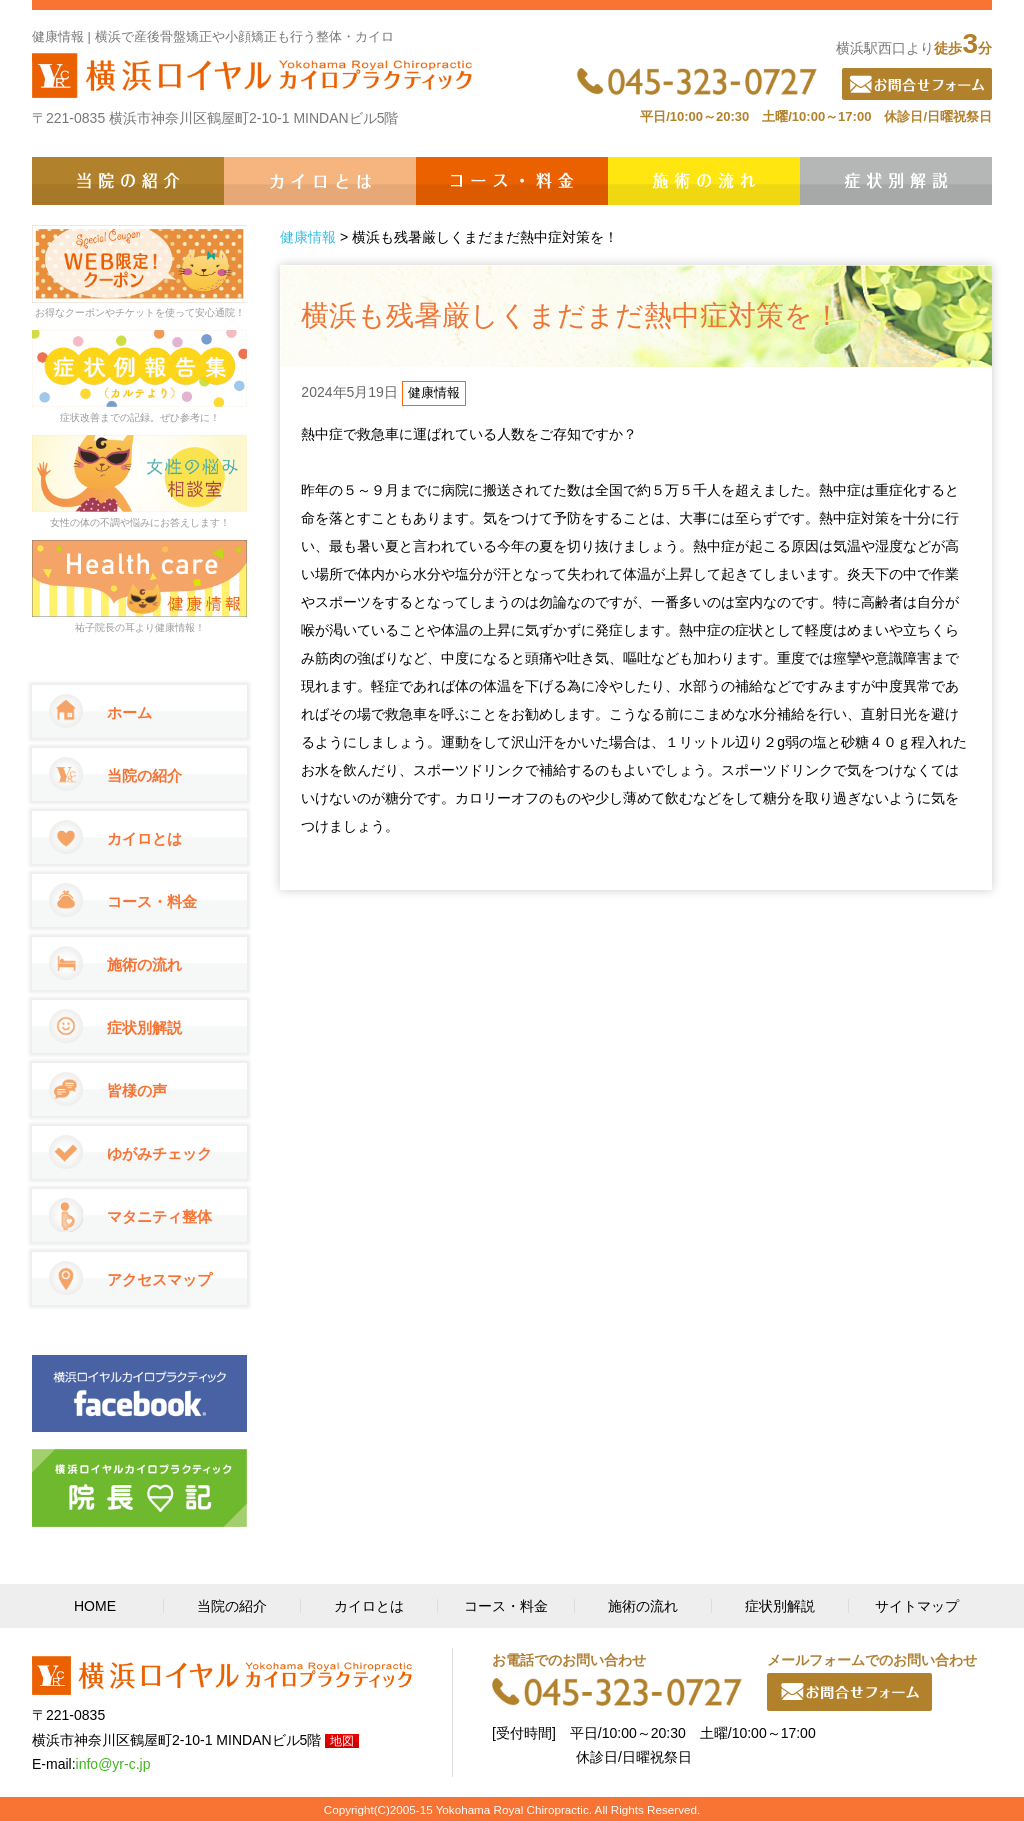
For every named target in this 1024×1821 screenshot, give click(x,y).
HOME (95, 1606)
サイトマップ (917, 1606)
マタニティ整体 (159, 1216)
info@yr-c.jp (113, 1764)
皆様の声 (137, 1090)
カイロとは (320, 181)
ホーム (129, 712)
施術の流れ (704, 181)
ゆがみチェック (159, 1153)
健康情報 (308, 237)
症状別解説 (896, 181)
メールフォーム (849, 1692)
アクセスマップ (159, 1279)
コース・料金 (512, 181)
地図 (342, 1741)
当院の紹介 (128, 181)
